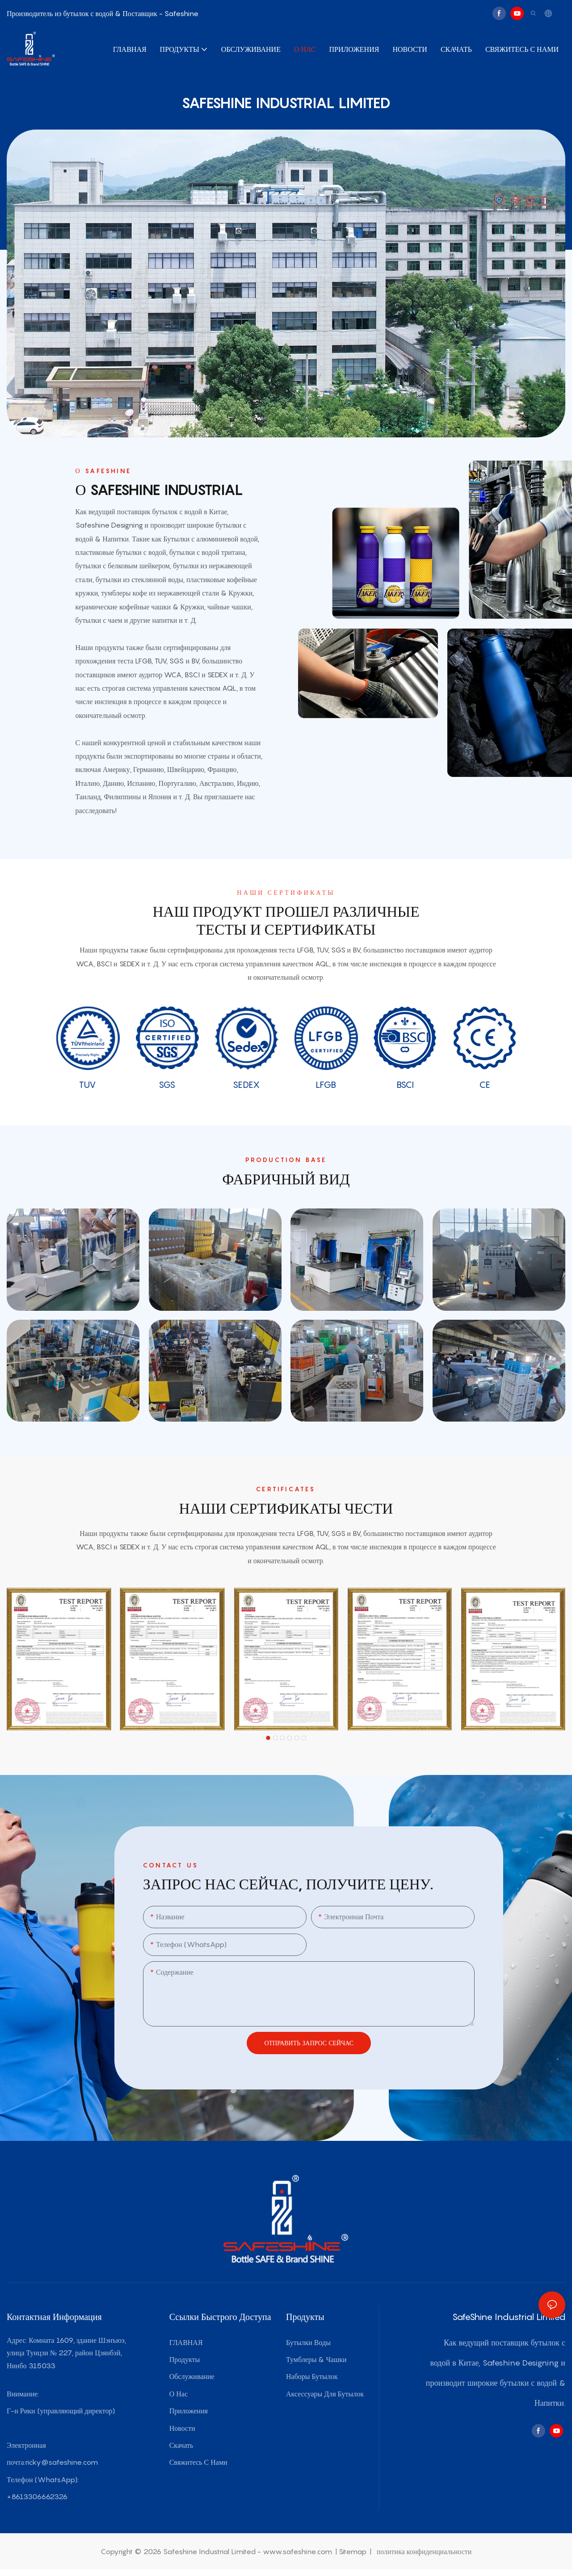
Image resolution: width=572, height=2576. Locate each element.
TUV (87, 1084)
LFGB (325, 1084)
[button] (268, 1738)
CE (484, 1084)
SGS (167, 1084)
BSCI (405, 1084)
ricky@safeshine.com (61, 2462)
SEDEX (246, 1084)
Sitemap (353, 2551)
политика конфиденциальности (423, 2551)
